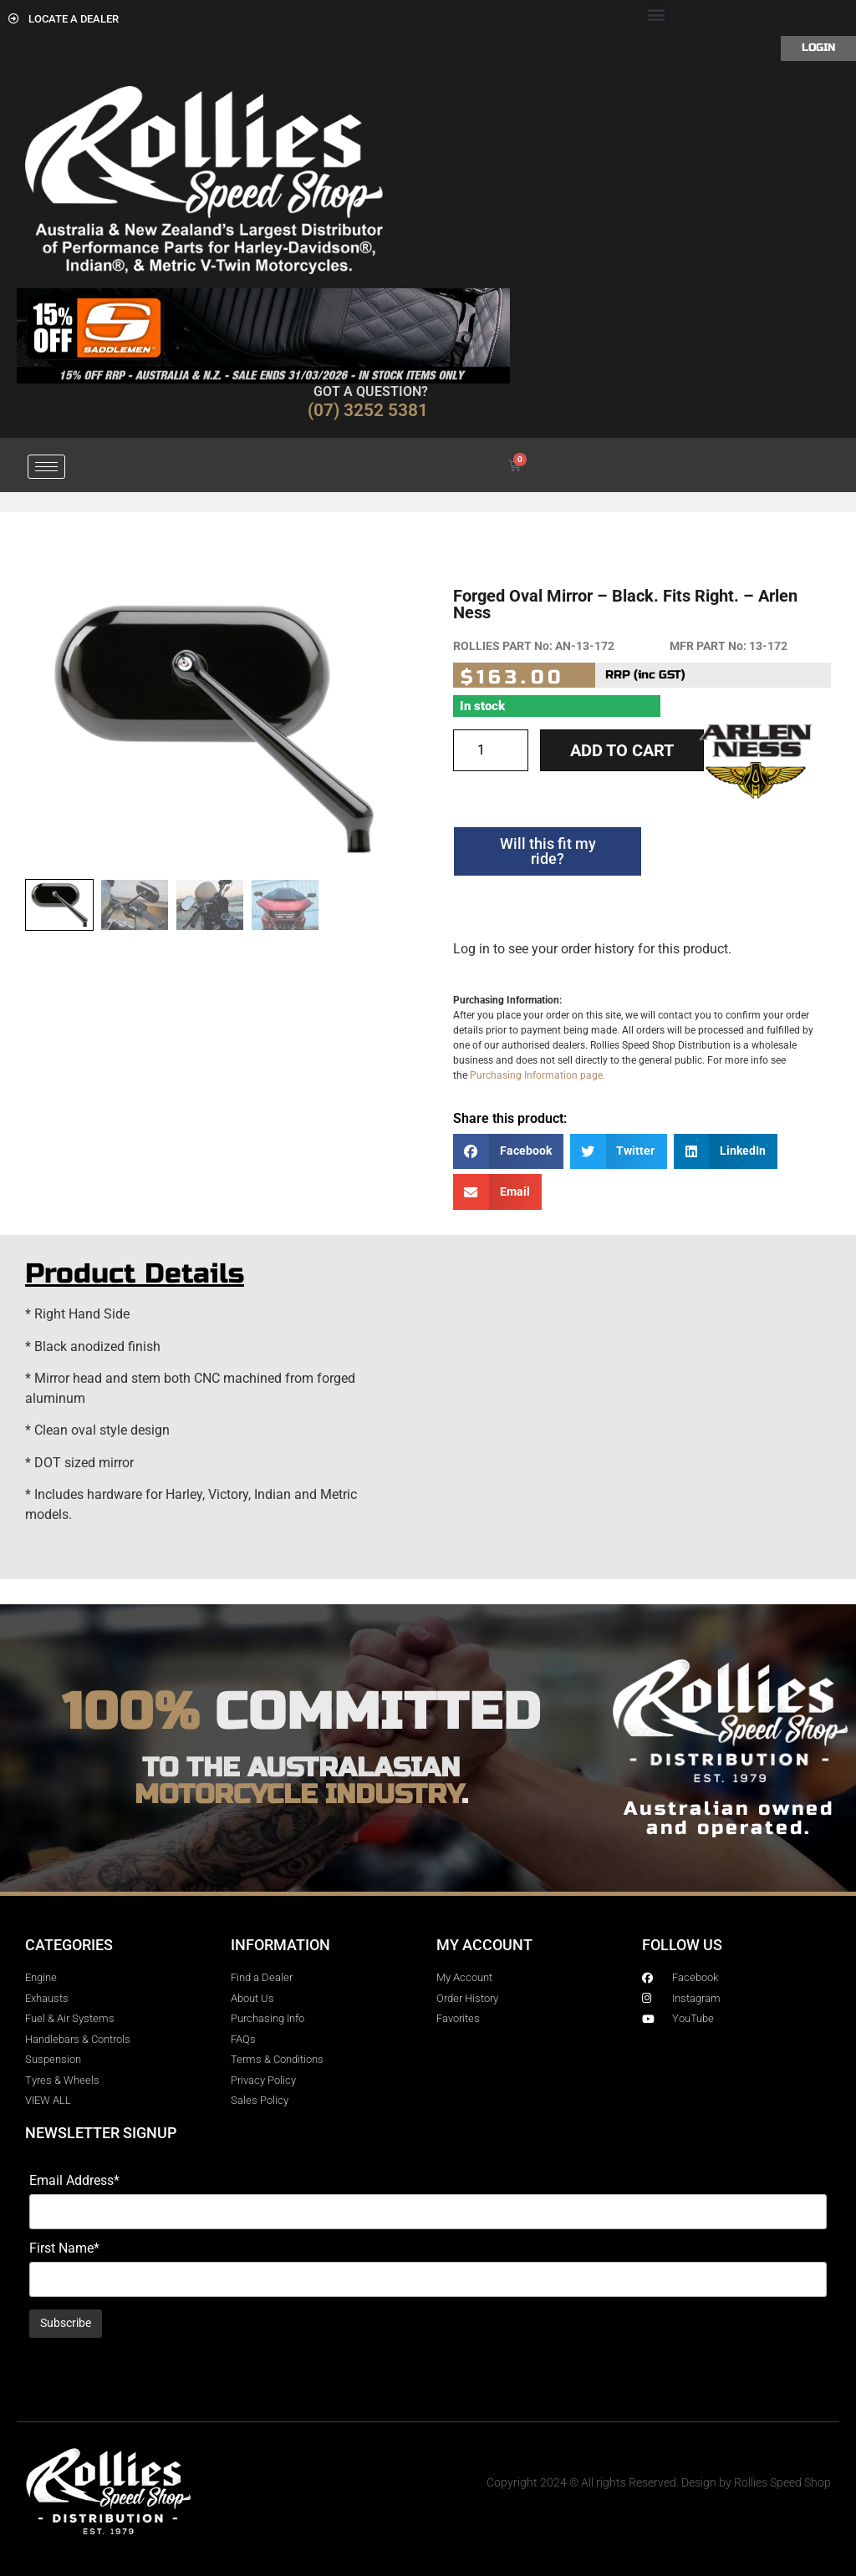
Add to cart (622, 750)
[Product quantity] (490, 750)
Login (818, 47)
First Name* (64, 2248)
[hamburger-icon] (46, 467)
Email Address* (74, 2180)
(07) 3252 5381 (368, 410)
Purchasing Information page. (537, 1075)
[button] (656, 14)
